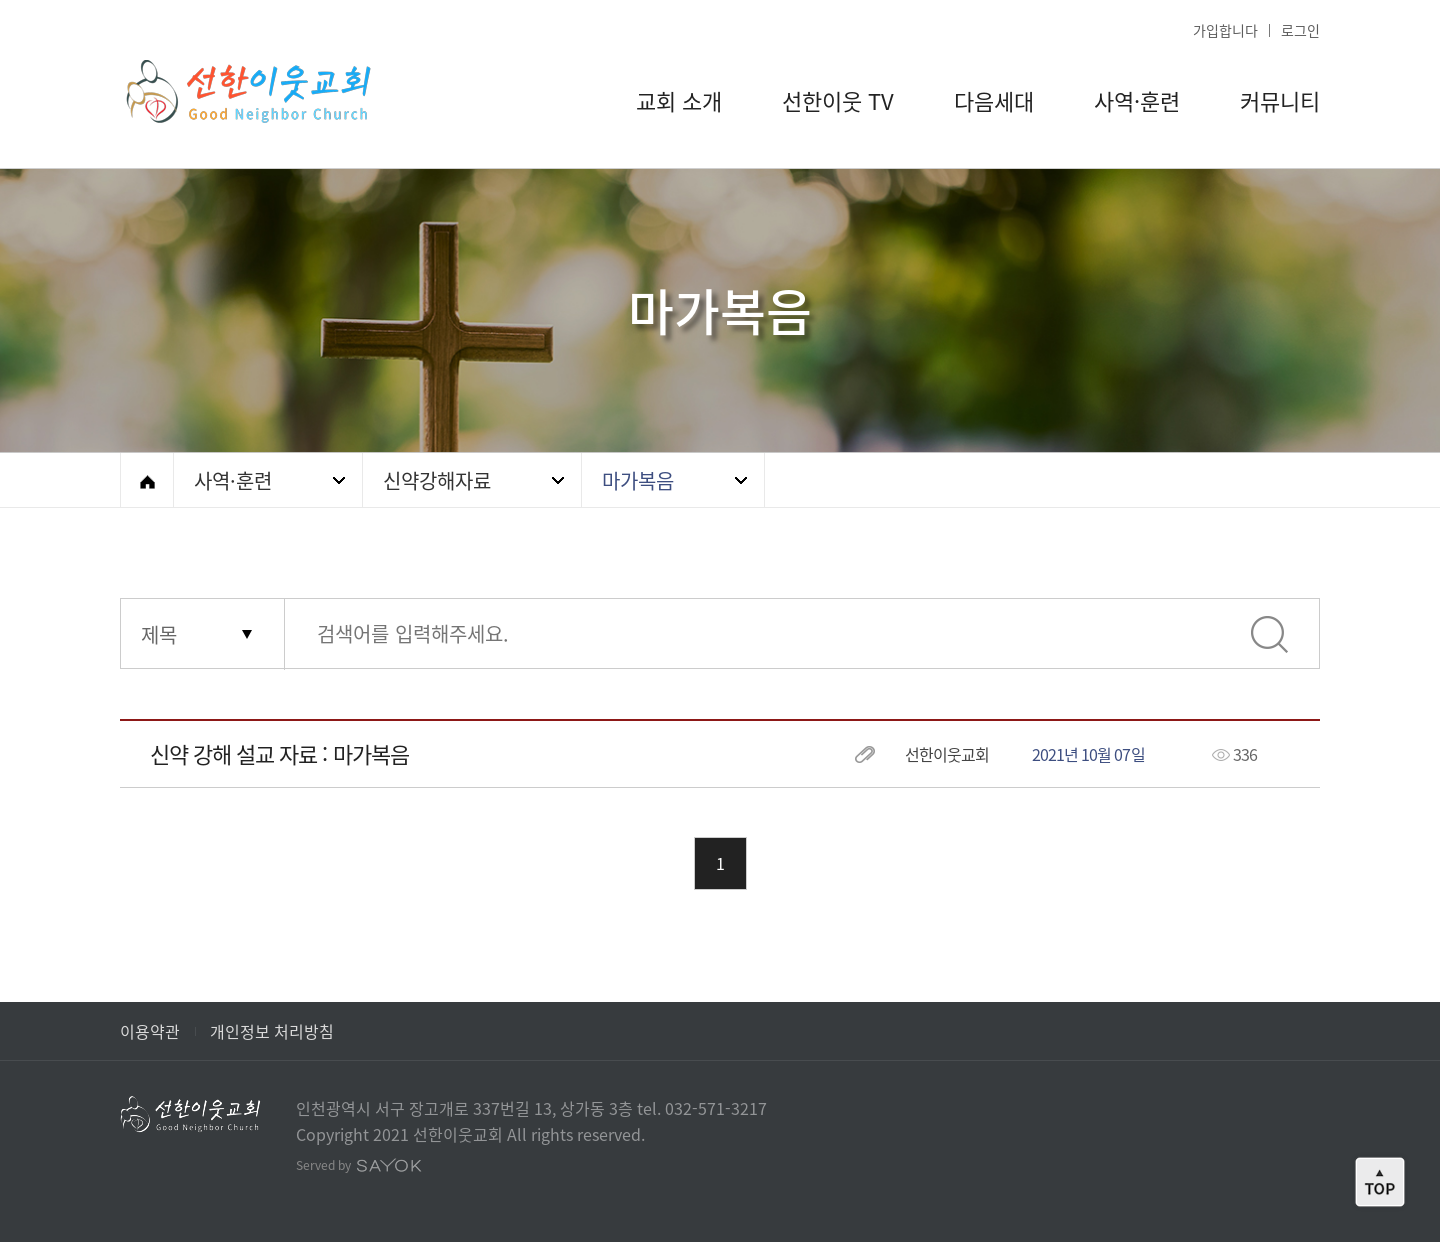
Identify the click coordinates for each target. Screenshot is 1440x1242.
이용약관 (150, 1031)
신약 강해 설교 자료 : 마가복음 (279, 754)
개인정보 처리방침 (272, 1031)
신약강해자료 (437, 480)
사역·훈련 (233, 480)
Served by (359, 1165)
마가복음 (638, 480)
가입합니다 (1225, 30)
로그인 (1300, 30)
